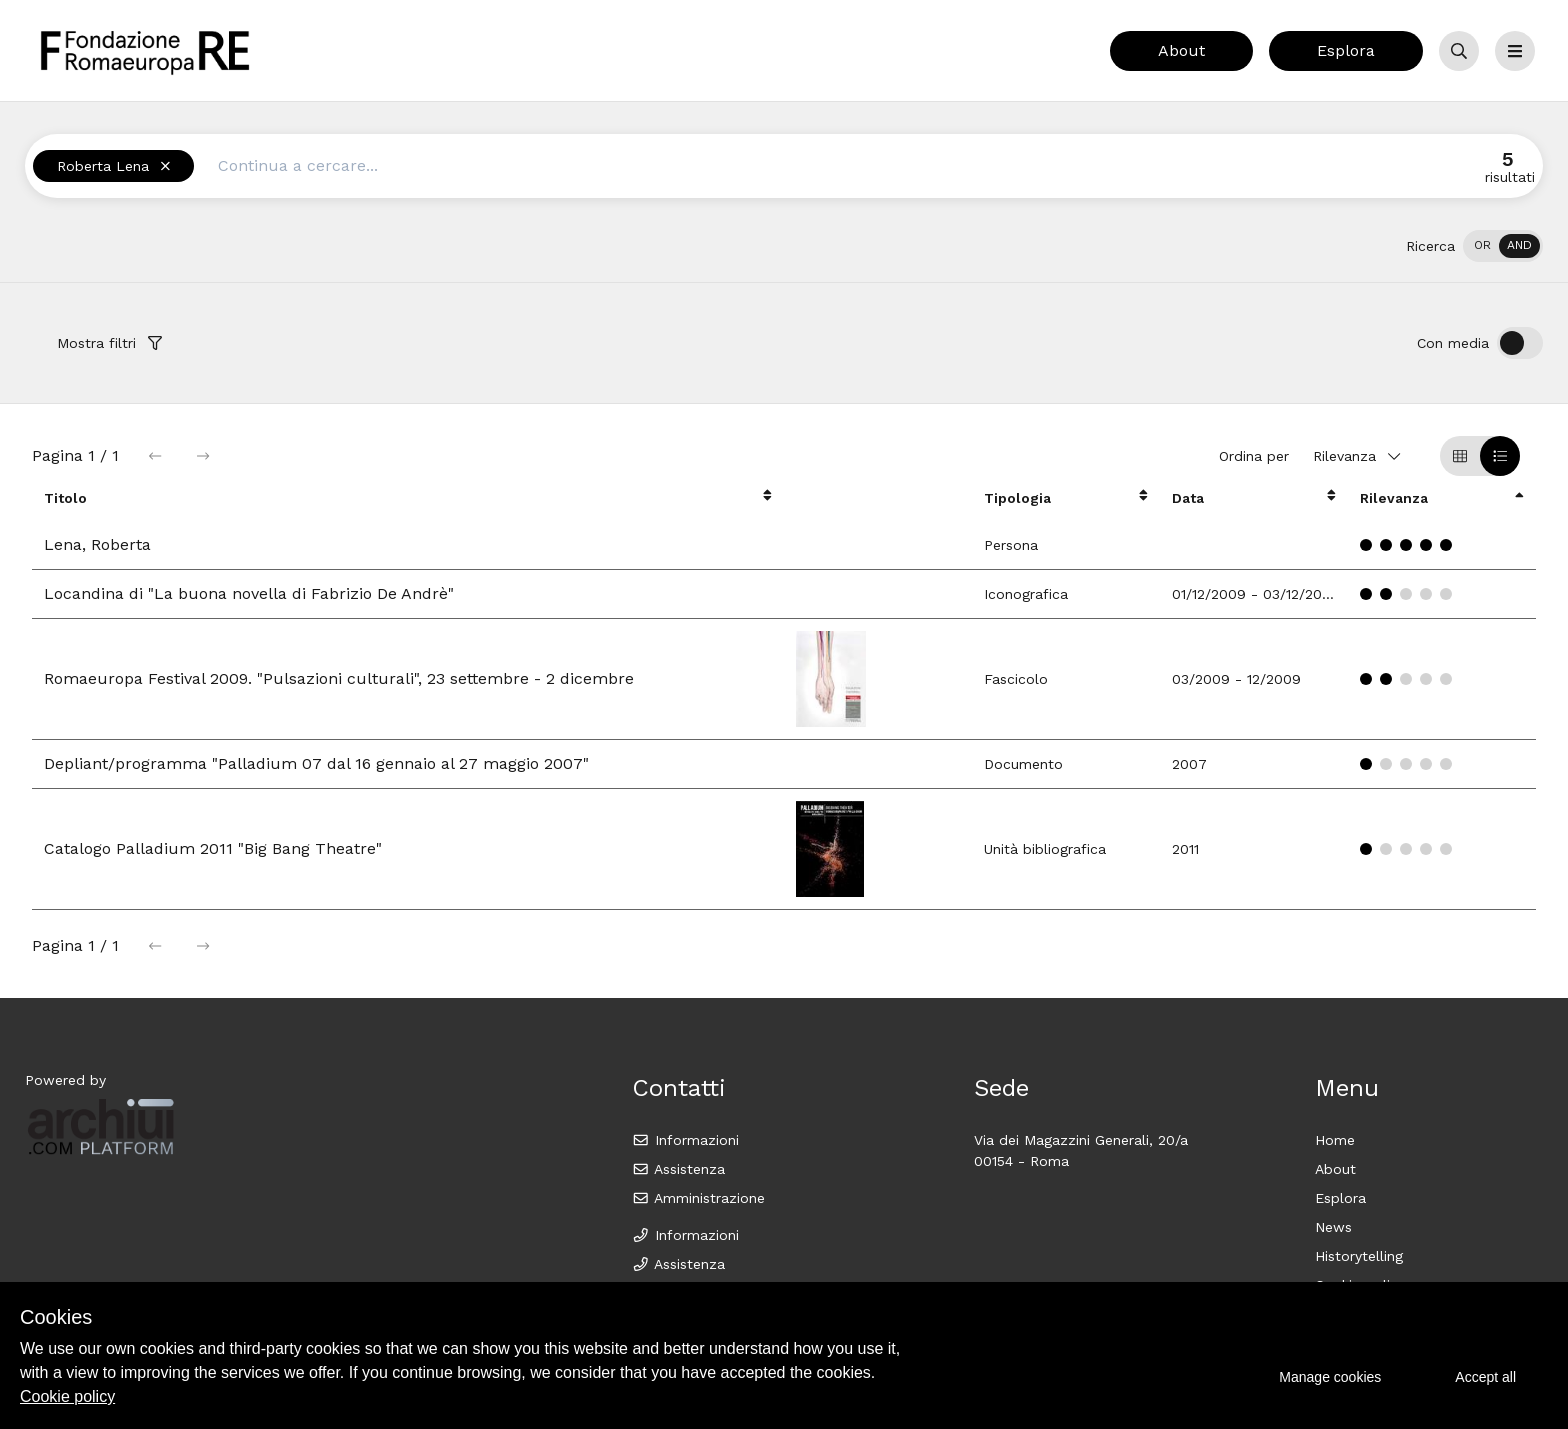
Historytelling (1359, 1256)
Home (1335, 1140)
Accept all (1485, 1377)
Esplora (1346, 50)
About (1181, 50)
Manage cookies (1330, 1377)
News (1333, 1227)
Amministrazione (698, 1198)
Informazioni (685, 1140)
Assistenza (678, 1169)
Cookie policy (67, 1396)
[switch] (1503, 246)
